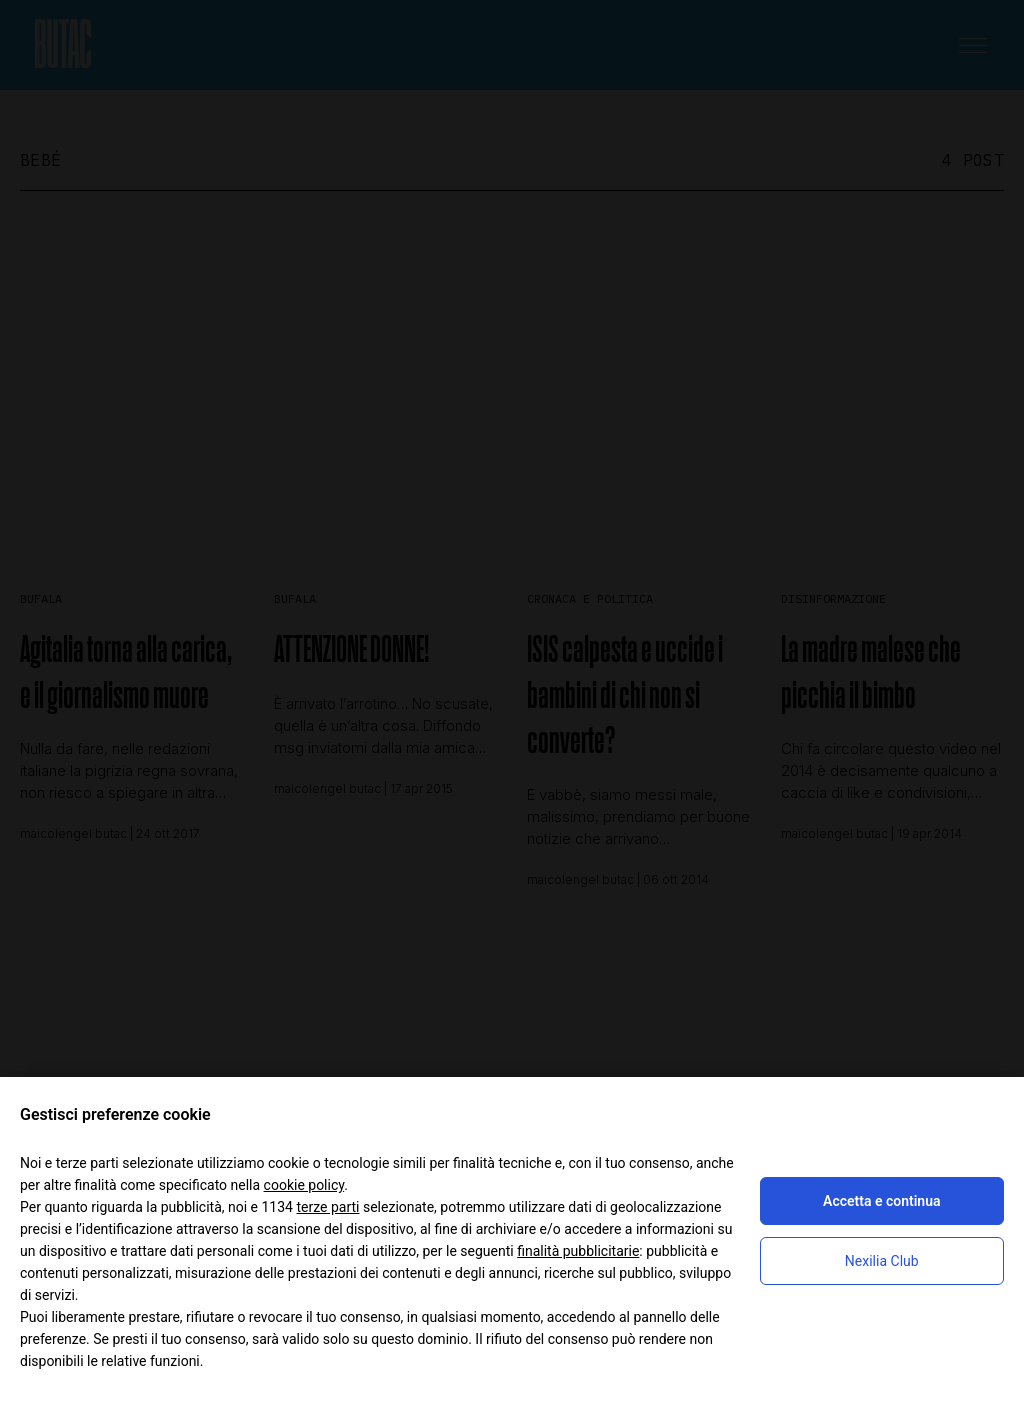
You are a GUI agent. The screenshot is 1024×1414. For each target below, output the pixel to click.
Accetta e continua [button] (881, 1201)
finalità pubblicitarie (578, 1251)
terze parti (327, 1207)
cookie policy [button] (304, 1185)
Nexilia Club (882, 1261)
